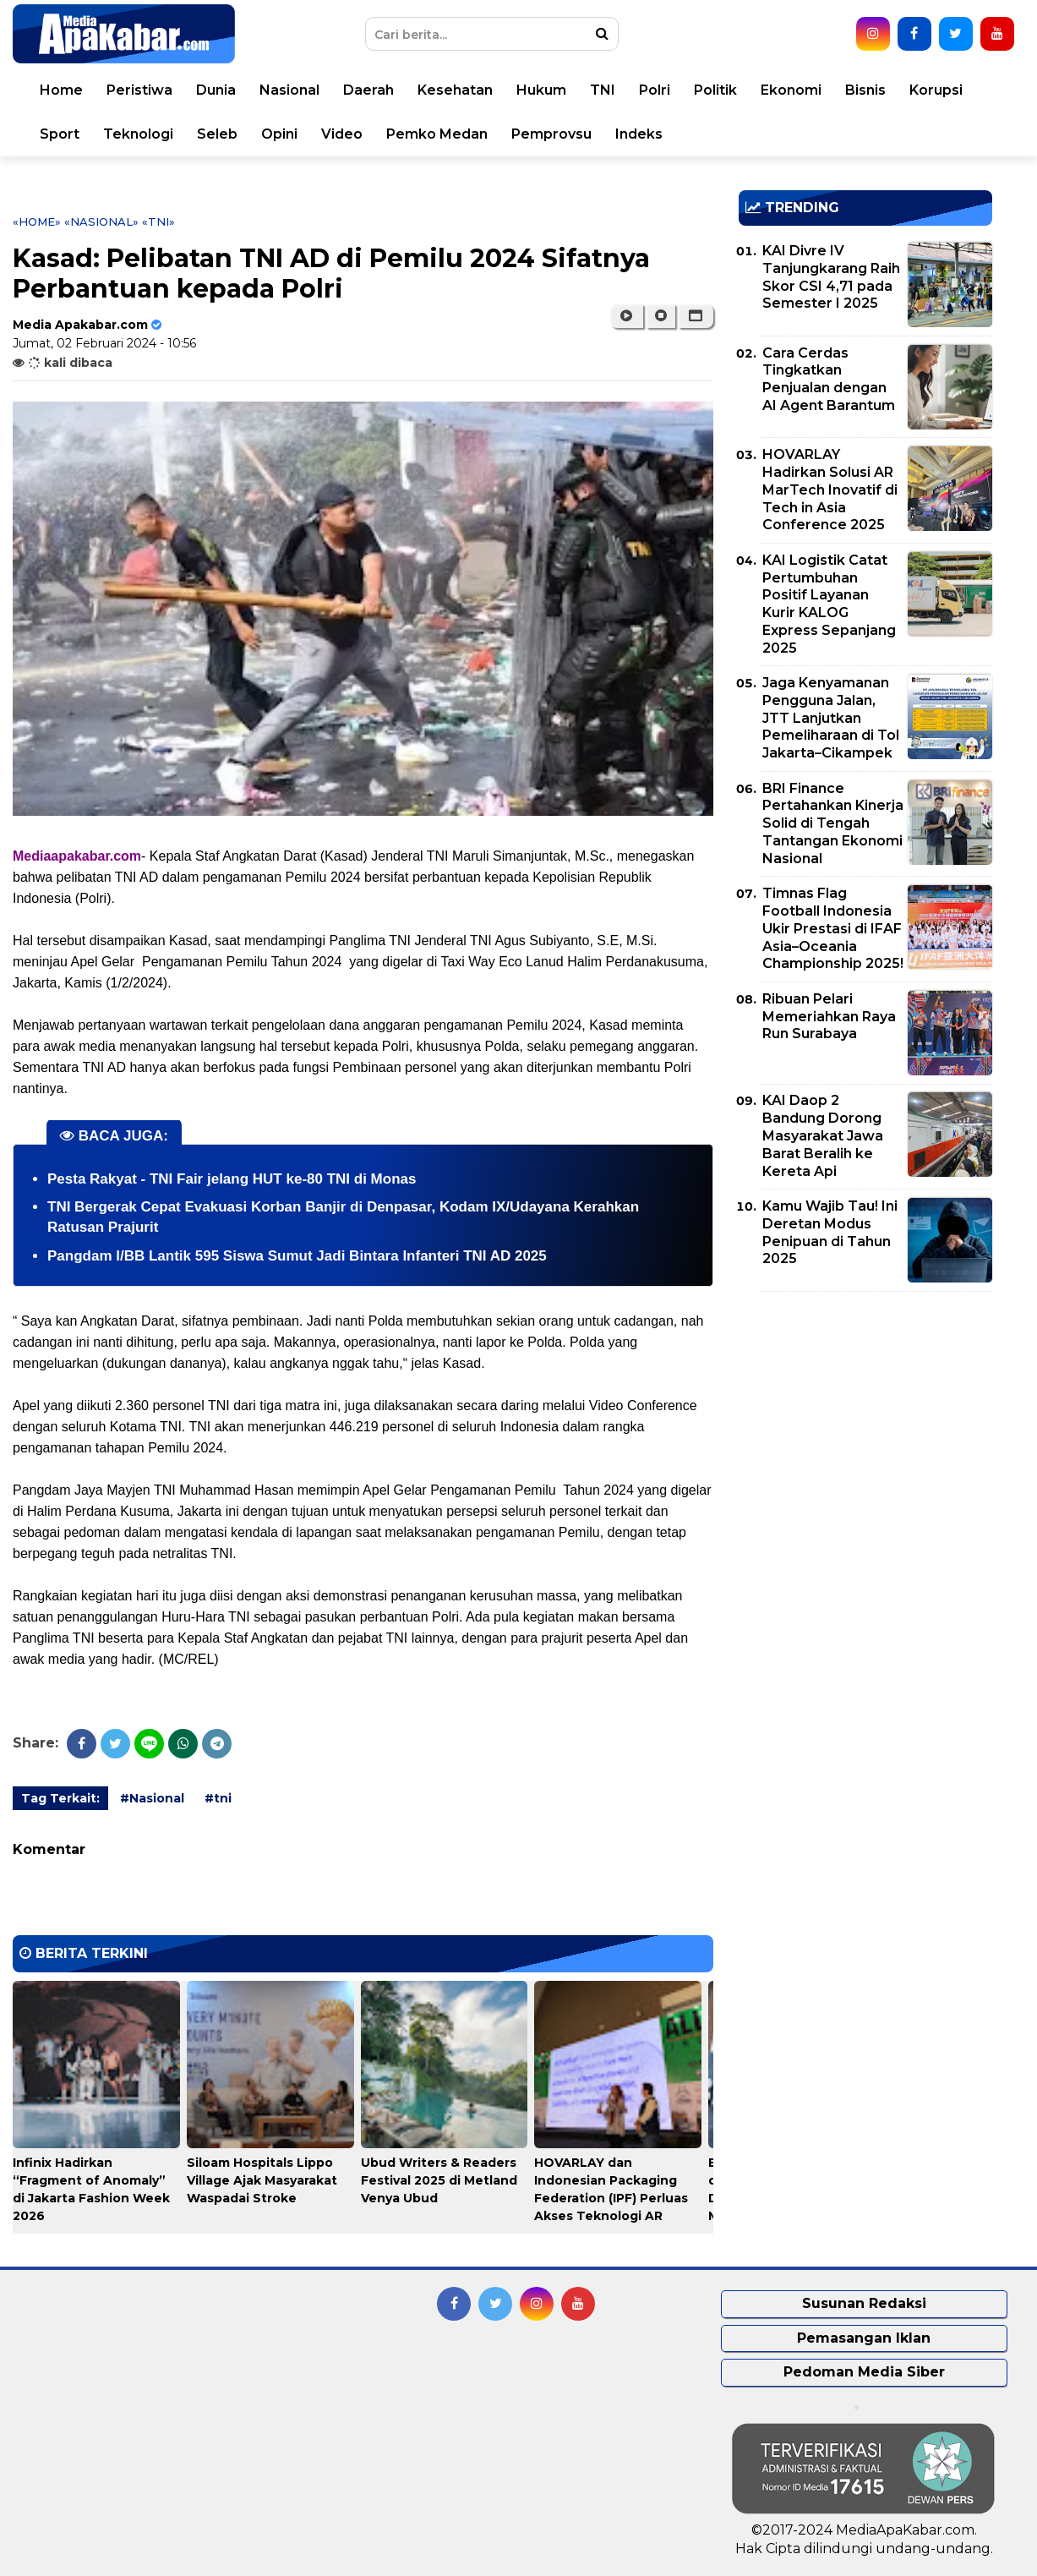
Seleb (217, 134)
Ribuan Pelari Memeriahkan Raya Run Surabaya (829, 1016)
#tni (218, 1798)
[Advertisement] (865, 1423)
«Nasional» (101, 221)
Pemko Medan (437, 134)
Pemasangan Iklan (864, 2338)
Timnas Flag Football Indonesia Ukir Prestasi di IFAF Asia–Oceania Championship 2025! (832, 928)
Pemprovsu (551, 134)
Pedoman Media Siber (864, 2372)
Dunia (216, 90)
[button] (696, 316)
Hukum (541, 90)
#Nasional (152, 1798)
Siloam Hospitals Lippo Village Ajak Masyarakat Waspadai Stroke (262, 2180)
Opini (279, 134)
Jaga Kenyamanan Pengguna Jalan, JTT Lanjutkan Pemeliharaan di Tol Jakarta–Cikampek (830, 718)
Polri (654, 90)
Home (61, 90)
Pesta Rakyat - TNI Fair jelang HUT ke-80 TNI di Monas (231, 1179)
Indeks (639, 134)
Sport (59, 134)
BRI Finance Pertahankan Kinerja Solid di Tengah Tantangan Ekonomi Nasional (832, 823)
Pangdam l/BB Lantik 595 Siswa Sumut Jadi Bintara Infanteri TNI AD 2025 (297, 1256)
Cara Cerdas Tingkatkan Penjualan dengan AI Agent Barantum (828, 379)
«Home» (37, 221)
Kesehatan (455, 90)
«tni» (158, 221)
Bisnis (865, 90)
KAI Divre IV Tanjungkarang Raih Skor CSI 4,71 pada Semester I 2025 (831, 277)
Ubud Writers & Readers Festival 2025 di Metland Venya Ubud (439, 2180)
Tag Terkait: (60, 1798)
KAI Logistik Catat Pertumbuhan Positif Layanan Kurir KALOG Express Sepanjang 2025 (829, 604)
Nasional (289, 90)
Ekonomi (791, 90)
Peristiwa (139, 90)
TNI (602, 90)
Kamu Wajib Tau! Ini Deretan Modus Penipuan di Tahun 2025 (830, 1232)
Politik (715, 90)
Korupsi (936, 90)
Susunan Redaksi (864, 2303)
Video (342, 134)
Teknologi (138, 134)
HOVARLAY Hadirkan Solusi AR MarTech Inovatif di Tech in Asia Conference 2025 (830, 489)
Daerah (368, 90)
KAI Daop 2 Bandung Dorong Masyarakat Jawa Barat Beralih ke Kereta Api (822, 1135)
